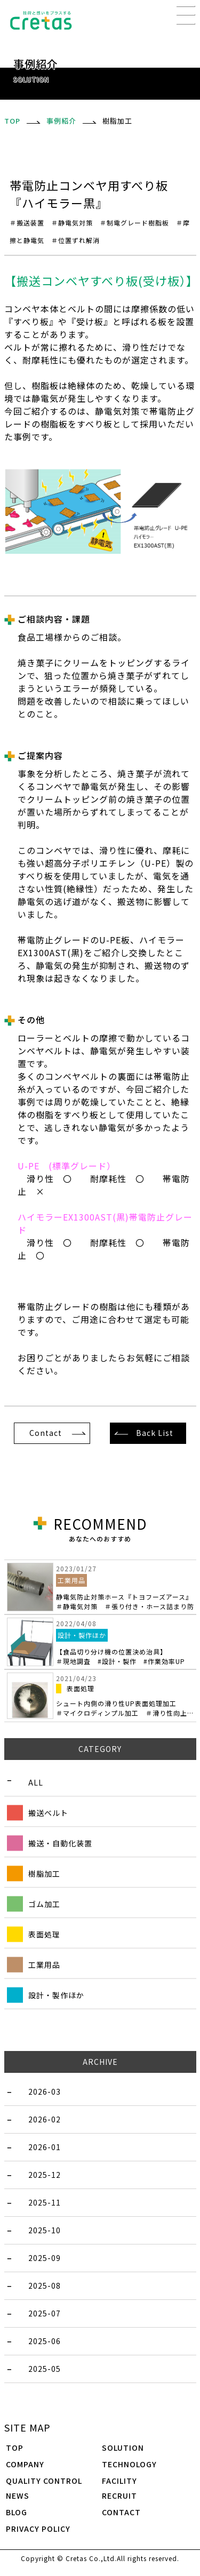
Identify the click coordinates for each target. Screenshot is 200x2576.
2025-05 (44, 2368)
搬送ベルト (48, 1812)
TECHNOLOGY (129, 2464)
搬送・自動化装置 (60, 1843)
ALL (35, 1782)
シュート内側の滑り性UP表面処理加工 (125, 1708)
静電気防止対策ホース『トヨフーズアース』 (125, 1601)
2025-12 (44, 2174)
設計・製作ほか (56, 1995)
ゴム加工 (44, 1904)
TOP (14, 2447)
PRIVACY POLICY (38, 2528)
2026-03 (44, 2091)
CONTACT (121, 2512)
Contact (45, 1432)
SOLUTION (123, 2447)
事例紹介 (61, 121)
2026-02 (44, 2119)
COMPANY (25, 2464)
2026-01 (44, 2147)
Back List (154, 1432)
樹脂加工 (44, 1873)
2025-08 (44, 2285)
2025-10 (44, 2230)
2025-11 (44, 2202)
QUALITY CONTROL (44, 2480)
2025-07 (44, 2313)
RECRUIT (119, 2495)
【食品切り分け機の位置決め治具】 (120, 1656)
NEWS (17, 2495)
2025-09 (44, 2257)
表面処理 (44, 1934)
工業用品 (44, 1964)
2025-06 (44, 2341)
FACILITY (119, 2480)
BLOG (16, 2512)
